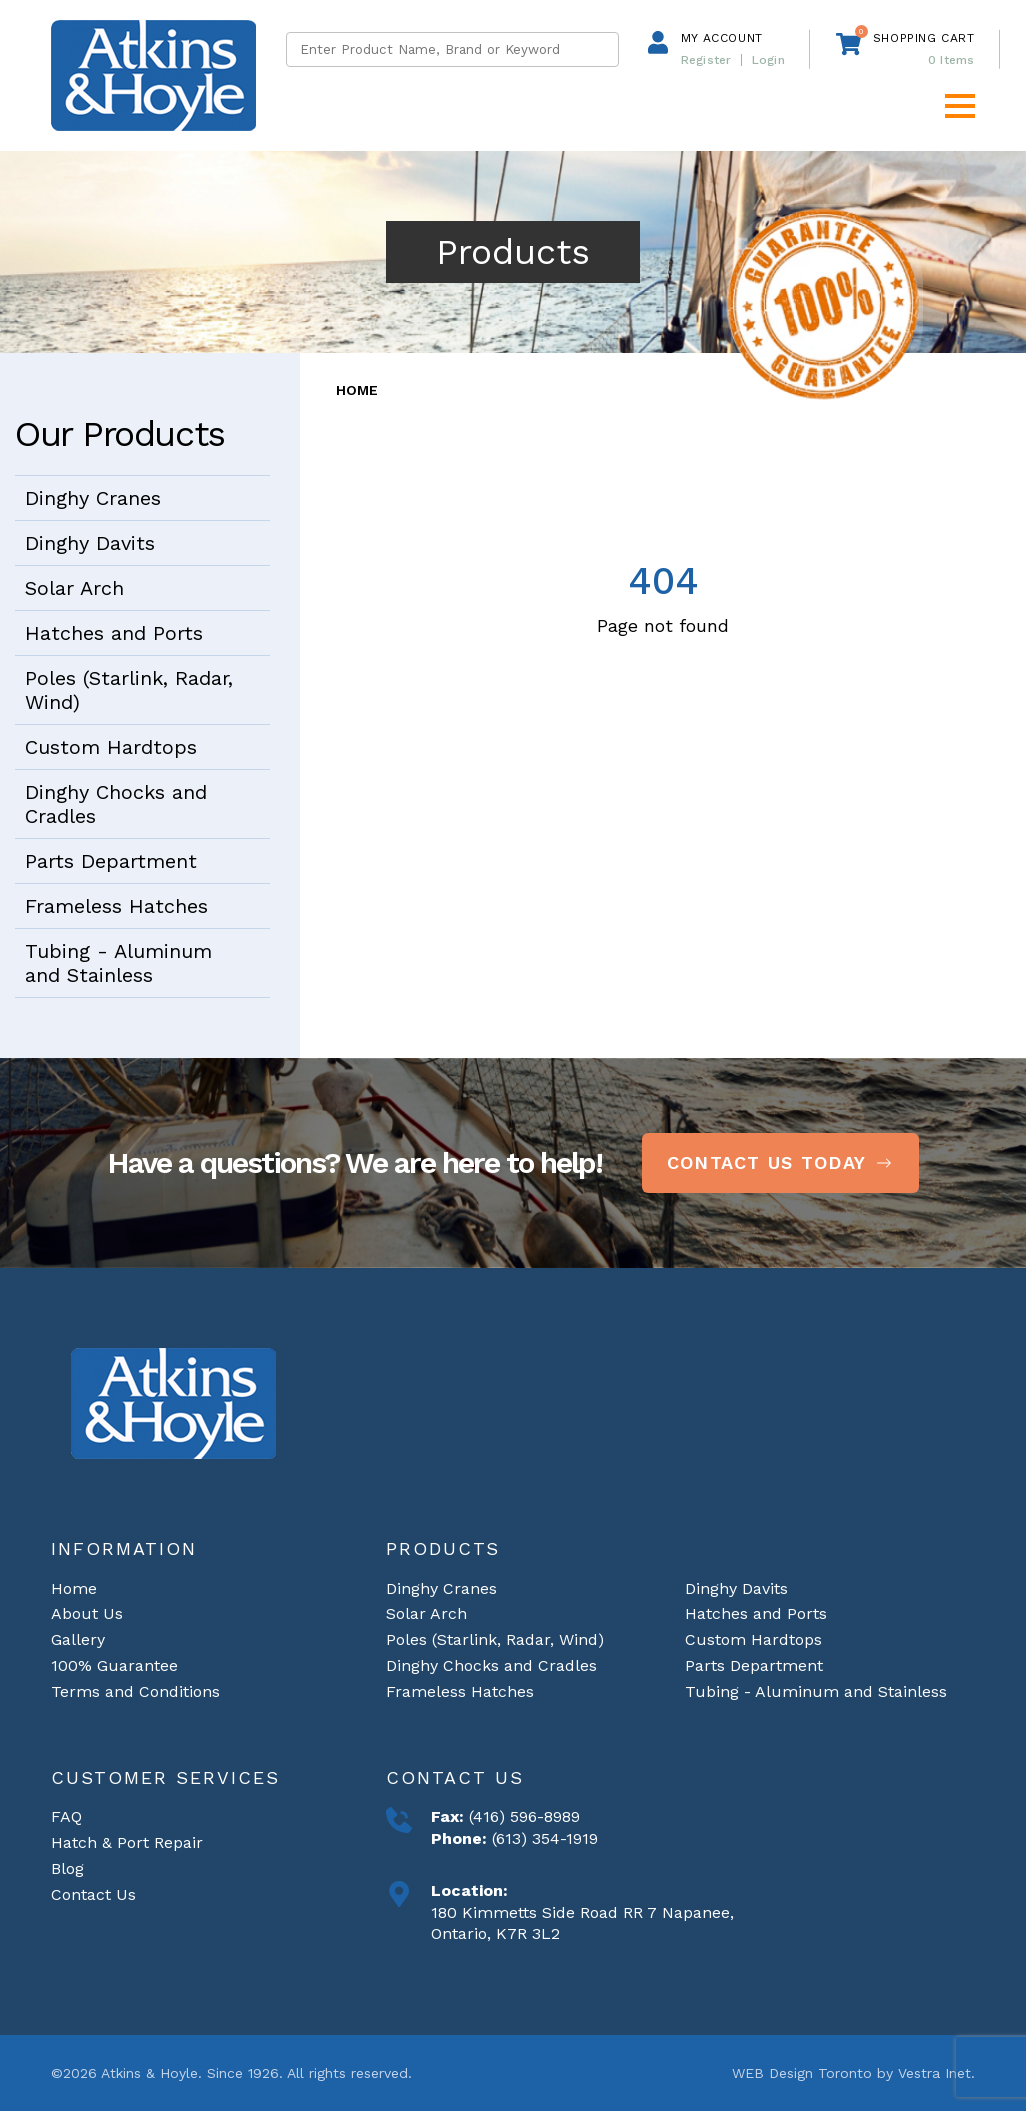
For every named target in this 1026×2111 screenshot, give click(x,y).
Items (951, 60)
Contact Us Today (780, 1162)
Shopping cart (924, 38)
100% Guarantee (114, 1665)
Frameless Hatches (116, 906)
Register (706, 60)
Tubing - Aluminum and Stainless (118, 963)
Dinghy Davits (90, 543)
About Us (87, 1613)
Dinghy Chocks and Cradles (116, 804)
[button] (960, 106)
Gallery (78, 1639)
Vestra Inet (934, 2073)
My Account (722, 38)
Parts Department (111, 861)
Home (357, 390)
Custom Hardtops (111, 747)
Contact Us (93, 1894)
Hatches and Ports (114, 633)
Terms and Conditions (135, 1691)
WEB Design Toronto (802, 2073)
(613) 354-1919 (542, 1838)
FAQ (66, 1816)
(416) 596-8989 (522, 1816)
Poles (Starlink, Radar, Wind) (129, 690)
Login (768, 60)
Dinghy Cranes (93, 498)
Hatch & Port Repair (127, 1842)
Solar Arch (74, 588)
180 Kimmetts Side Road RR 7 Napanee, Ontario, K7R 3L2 (582, 1923)
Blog (67, 1868)
